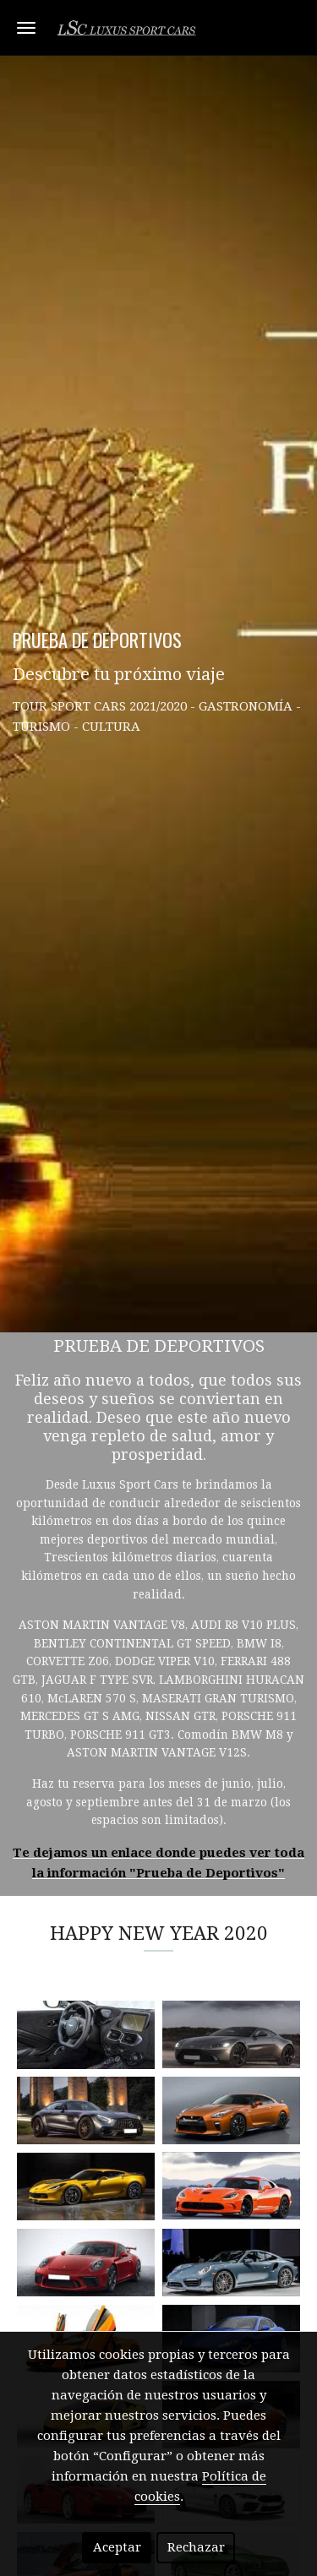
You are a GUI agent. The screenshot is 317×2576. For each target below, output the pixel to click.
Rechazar (196, 2547)
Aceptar (117, 2547)
